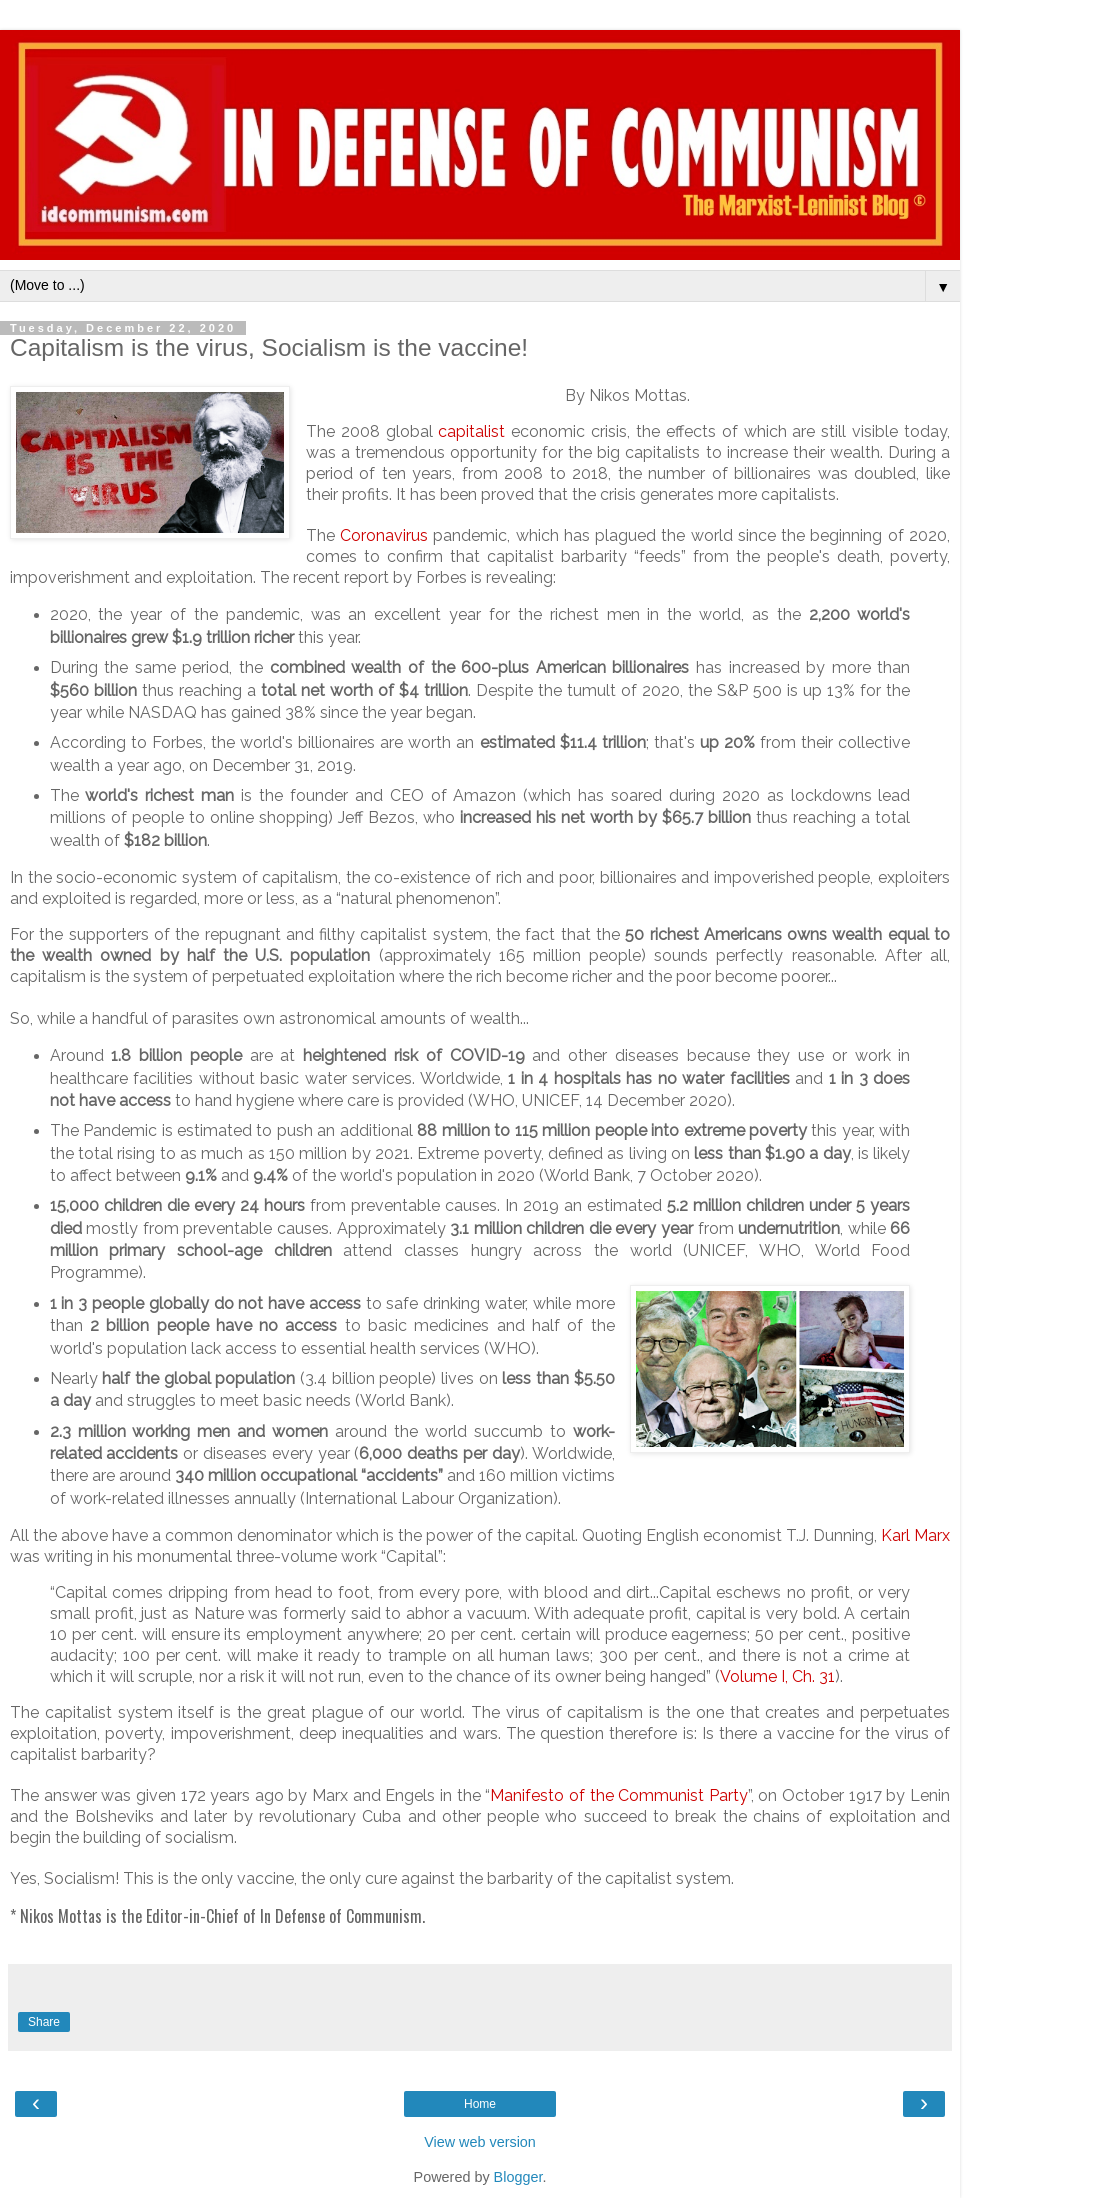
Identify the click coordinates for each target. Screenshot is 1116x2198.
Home (480, 2104)
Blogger (518, 2177)
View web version (480, 2142)
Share (44, 2022)
